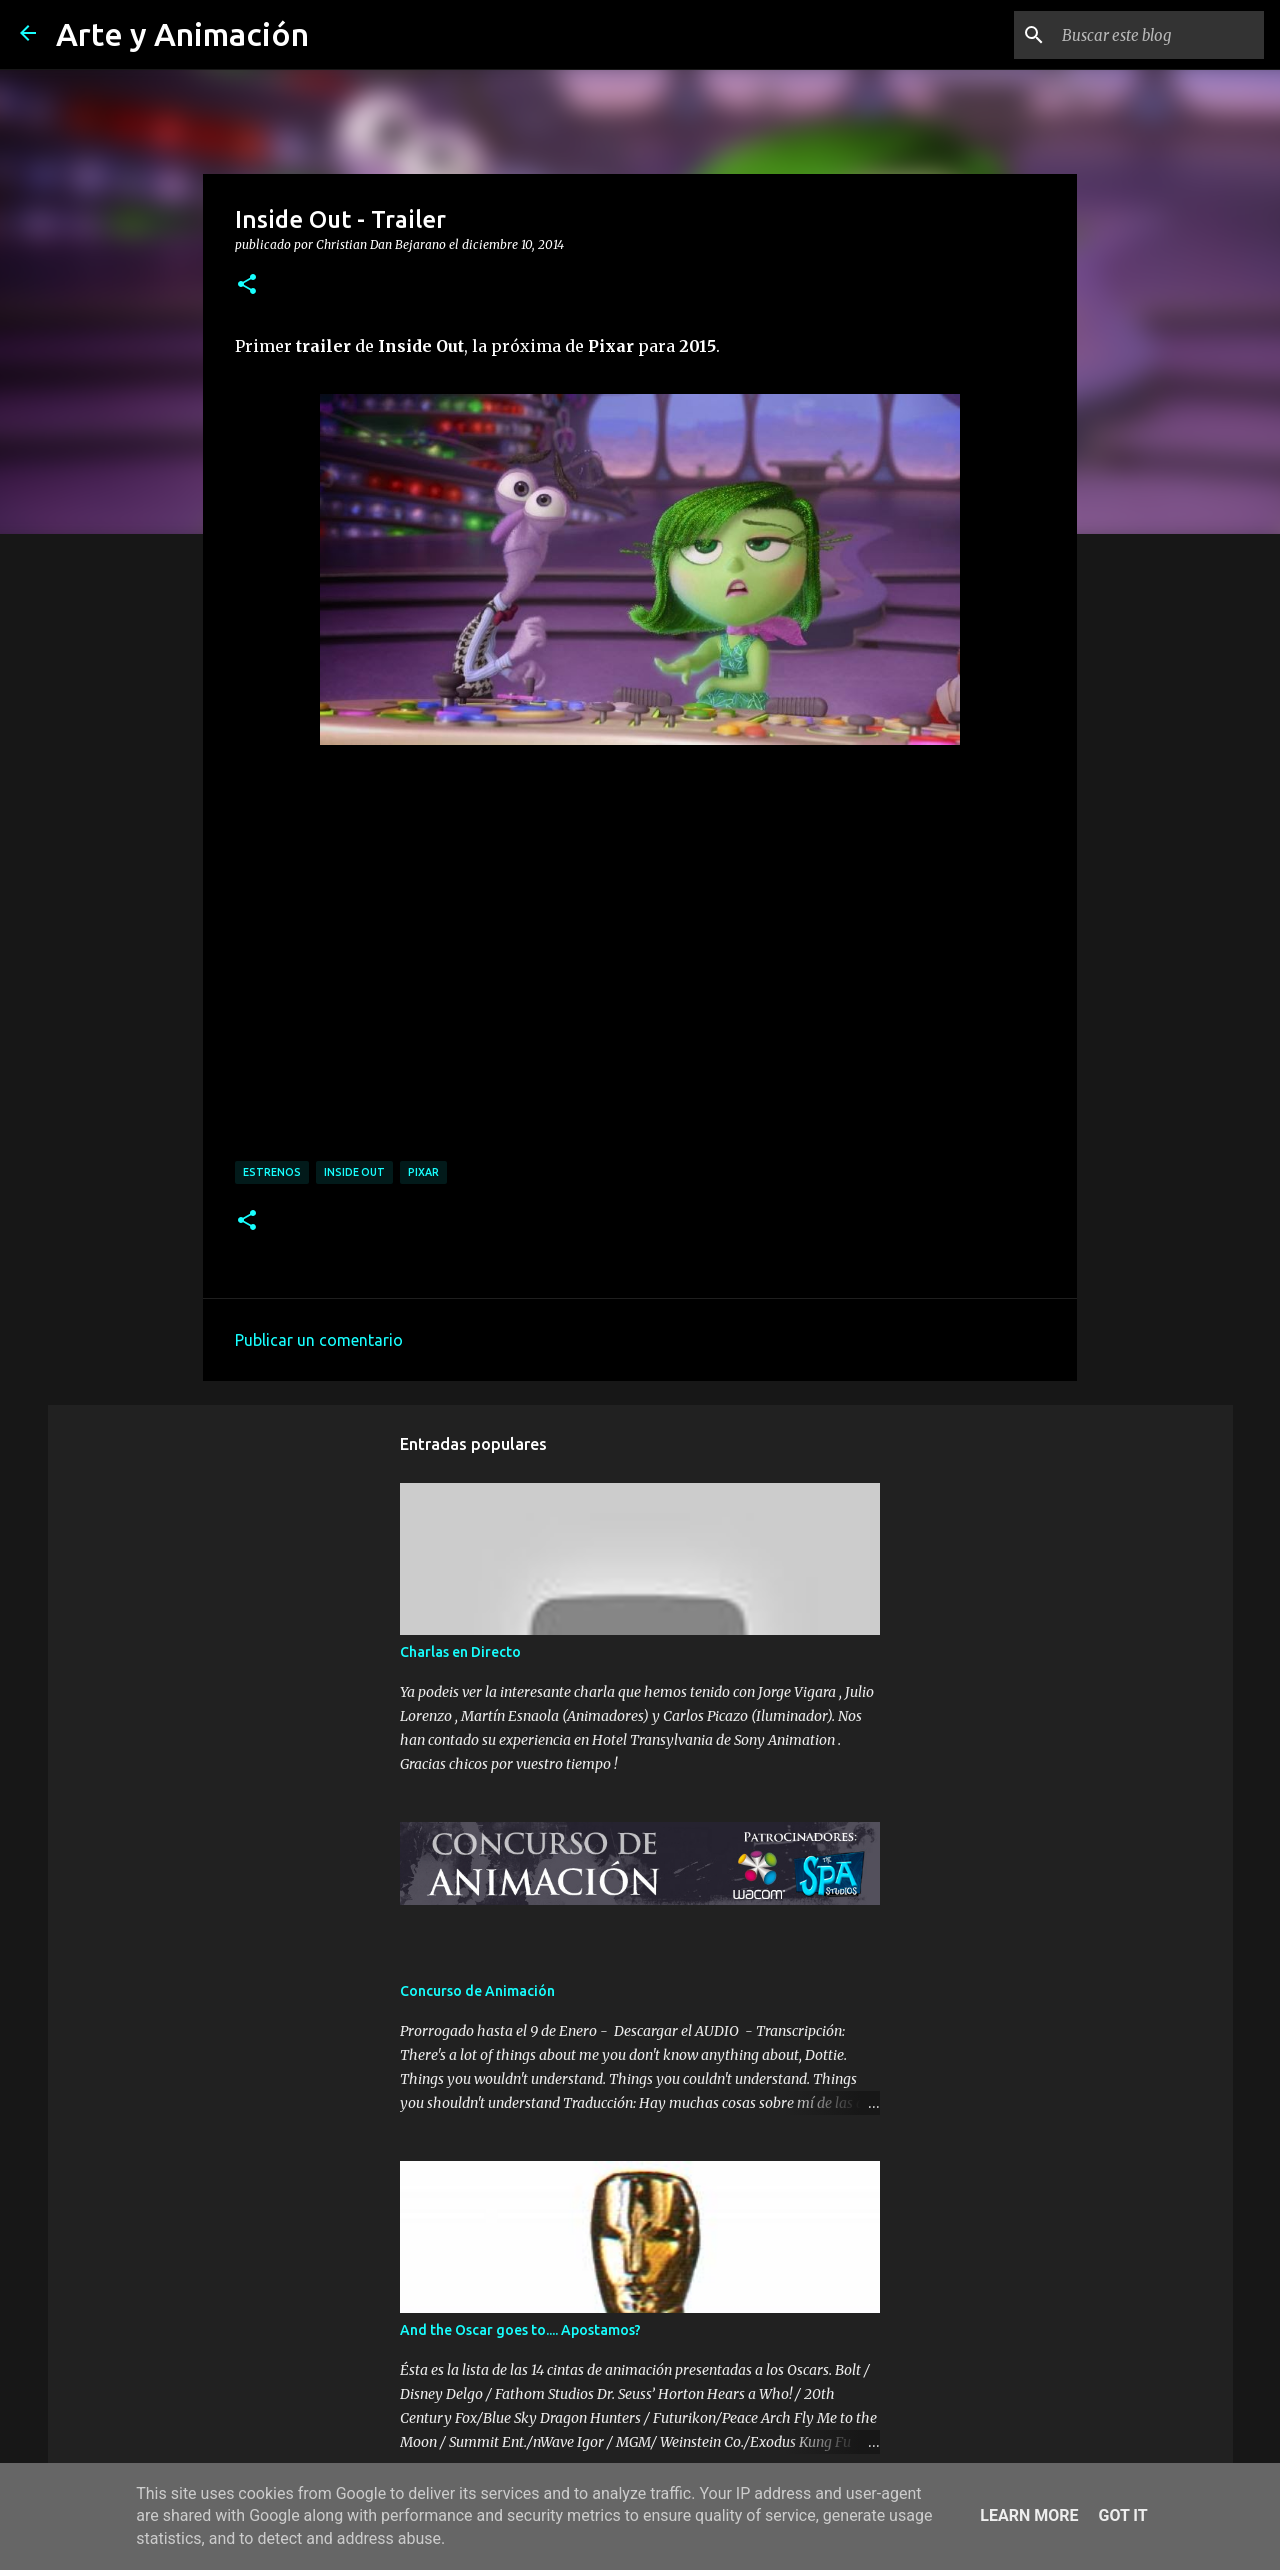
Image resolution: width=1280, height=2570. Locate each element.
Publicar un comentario (319, 1340)
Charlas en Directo (460, 1652)
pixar (423, 1172)
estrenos (272, 1172)
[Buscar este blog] (1159, 35)
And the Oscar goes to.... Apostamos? (520, 2330)
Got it (1122, 2515)
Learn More (1029, 2515)
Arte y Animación (182, 34)
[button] (247, 285)
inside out (354, 1172)
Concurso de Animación (477, 1991)
